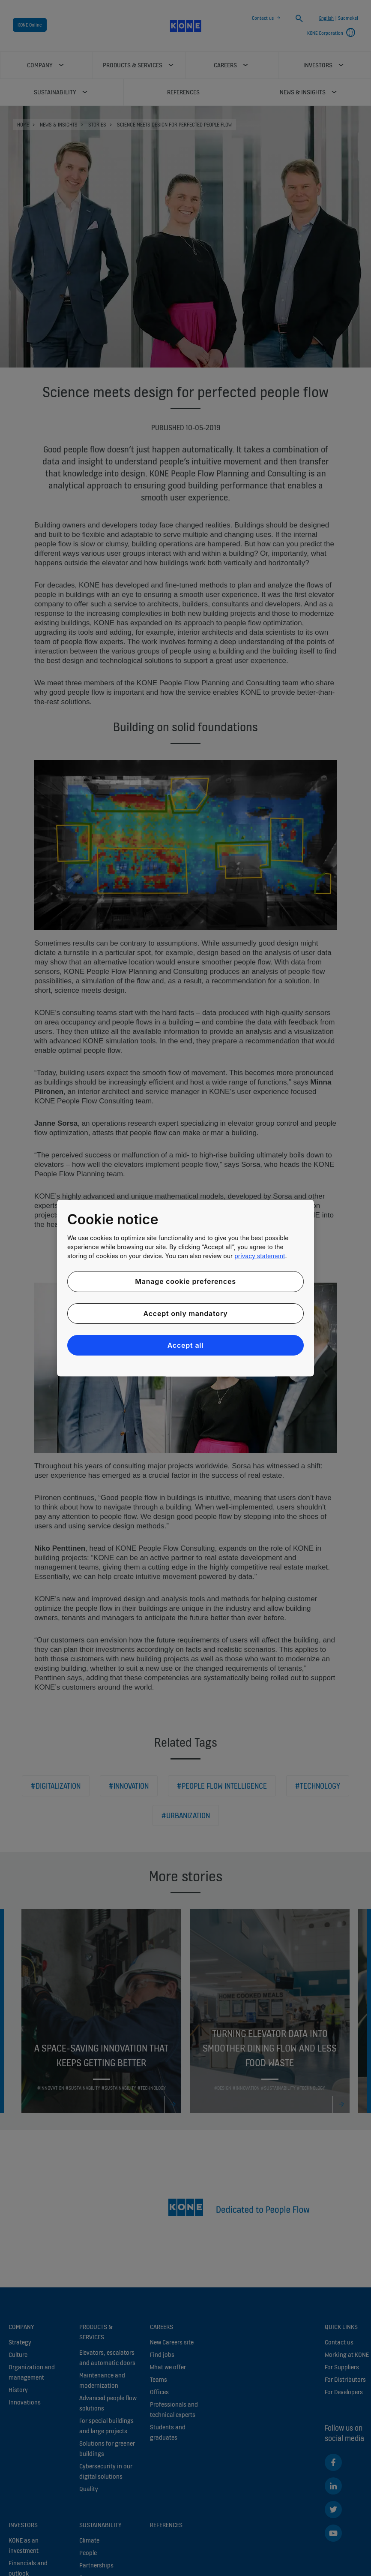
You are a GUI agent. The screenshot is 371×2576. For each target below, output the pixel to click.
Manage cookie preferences (185, 1281)
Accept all (186, 1345)
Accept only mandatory (185, 1313)
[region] (185, 1288)
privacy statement (259, 1255)
